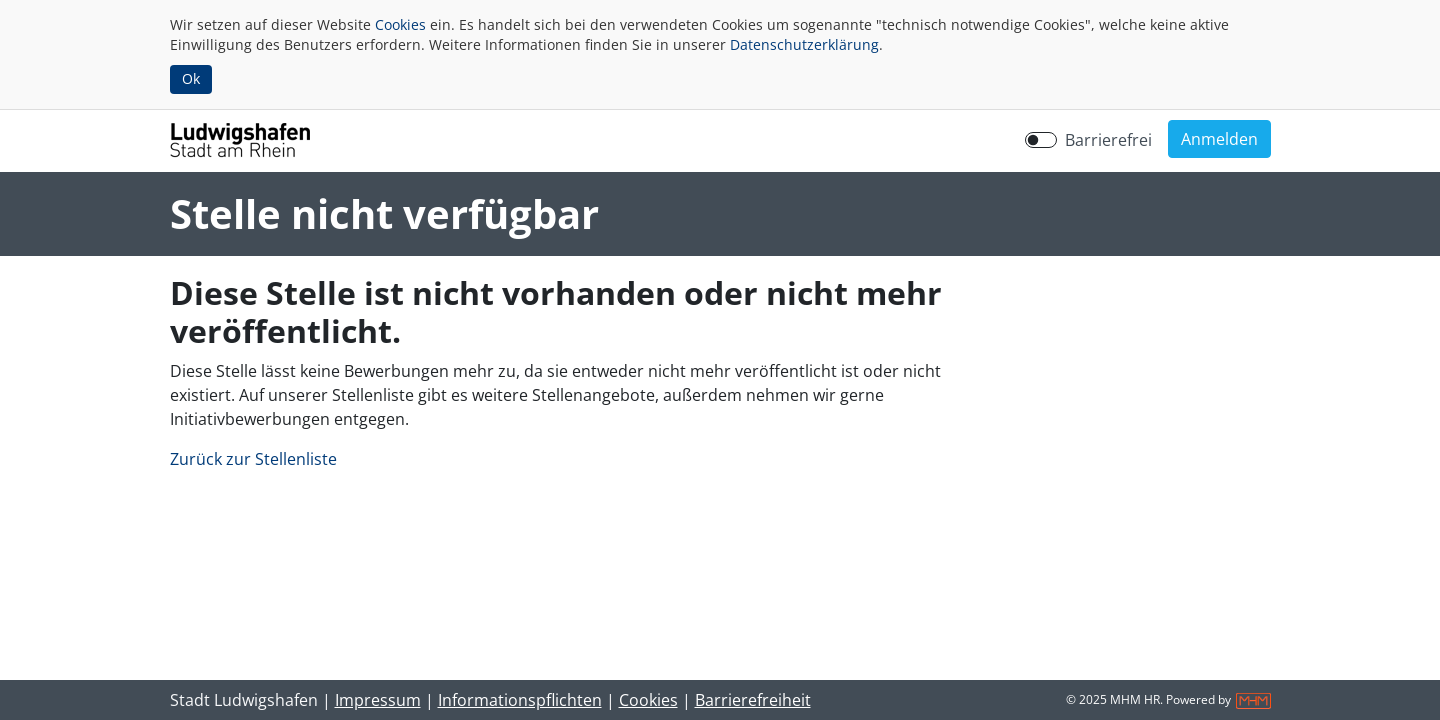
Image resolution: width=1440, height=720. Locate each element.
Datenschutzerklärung (804, 44)
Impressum (378, 700)
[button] (1219, 139)
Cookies (400, 24)
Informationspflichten (520, 700)
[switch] (1041, 140)
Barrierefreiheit (753, 700)
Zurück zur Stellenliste (253, 459)
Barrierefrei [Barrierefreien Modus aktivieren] (1108, 140)
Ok (191, 78)
